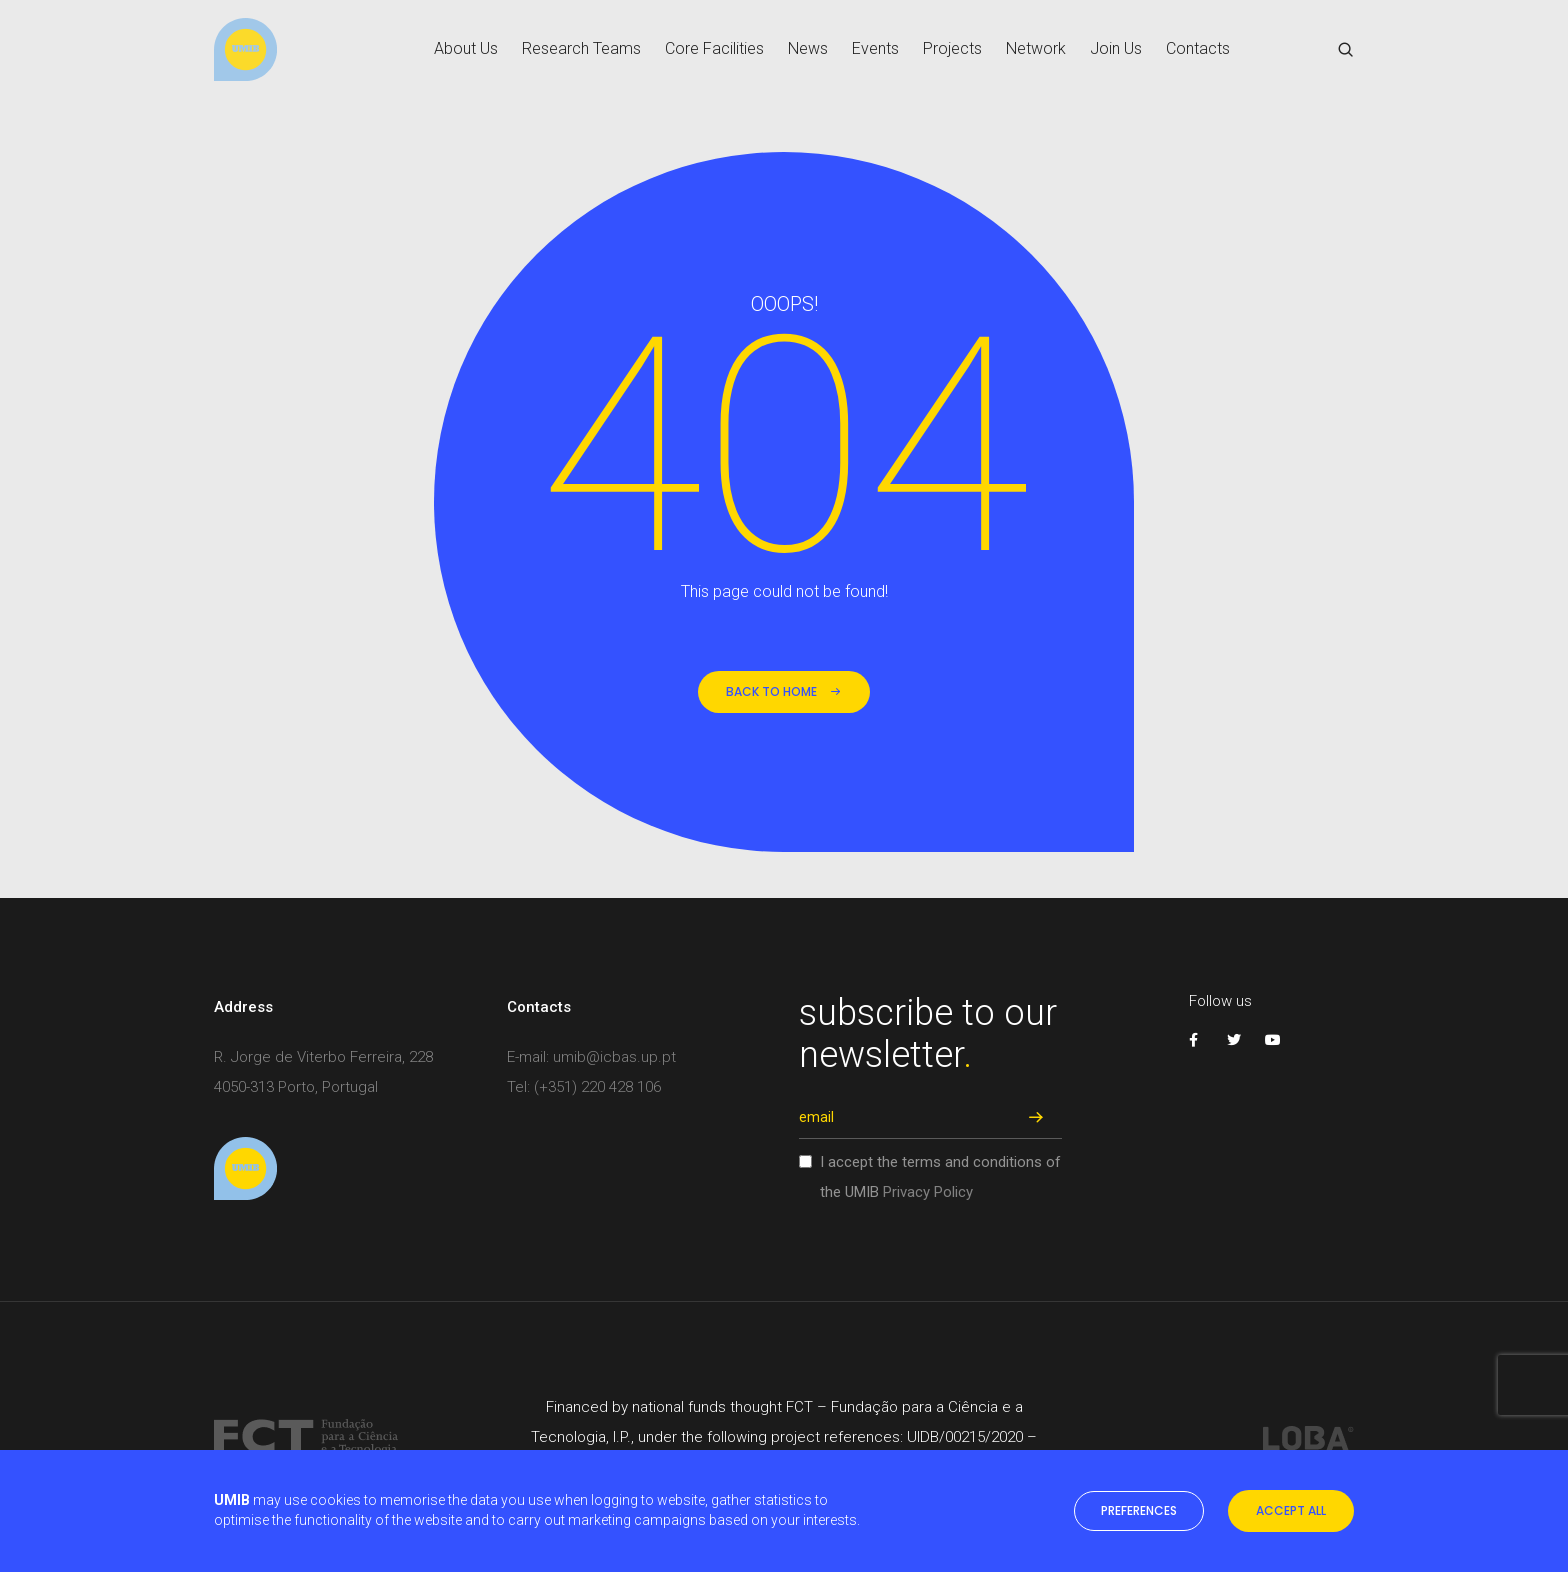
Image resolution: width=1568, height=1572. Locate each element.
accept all (1291, 1510)
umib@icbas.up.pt (614, 1057)
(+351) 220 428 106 (597, 1087)
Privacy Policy (928, 1192)
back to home (784, 691)
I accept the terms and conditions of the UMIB (940, 1177)
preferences (1139, 1510)
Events (875, 49)
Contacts (1198, 49)
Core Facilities (714, 49)
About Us (466, 49)
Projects (952, 49)
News (808, 49)
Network (1036, 49)
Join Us (1116, 49)
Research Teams (581, 49)
